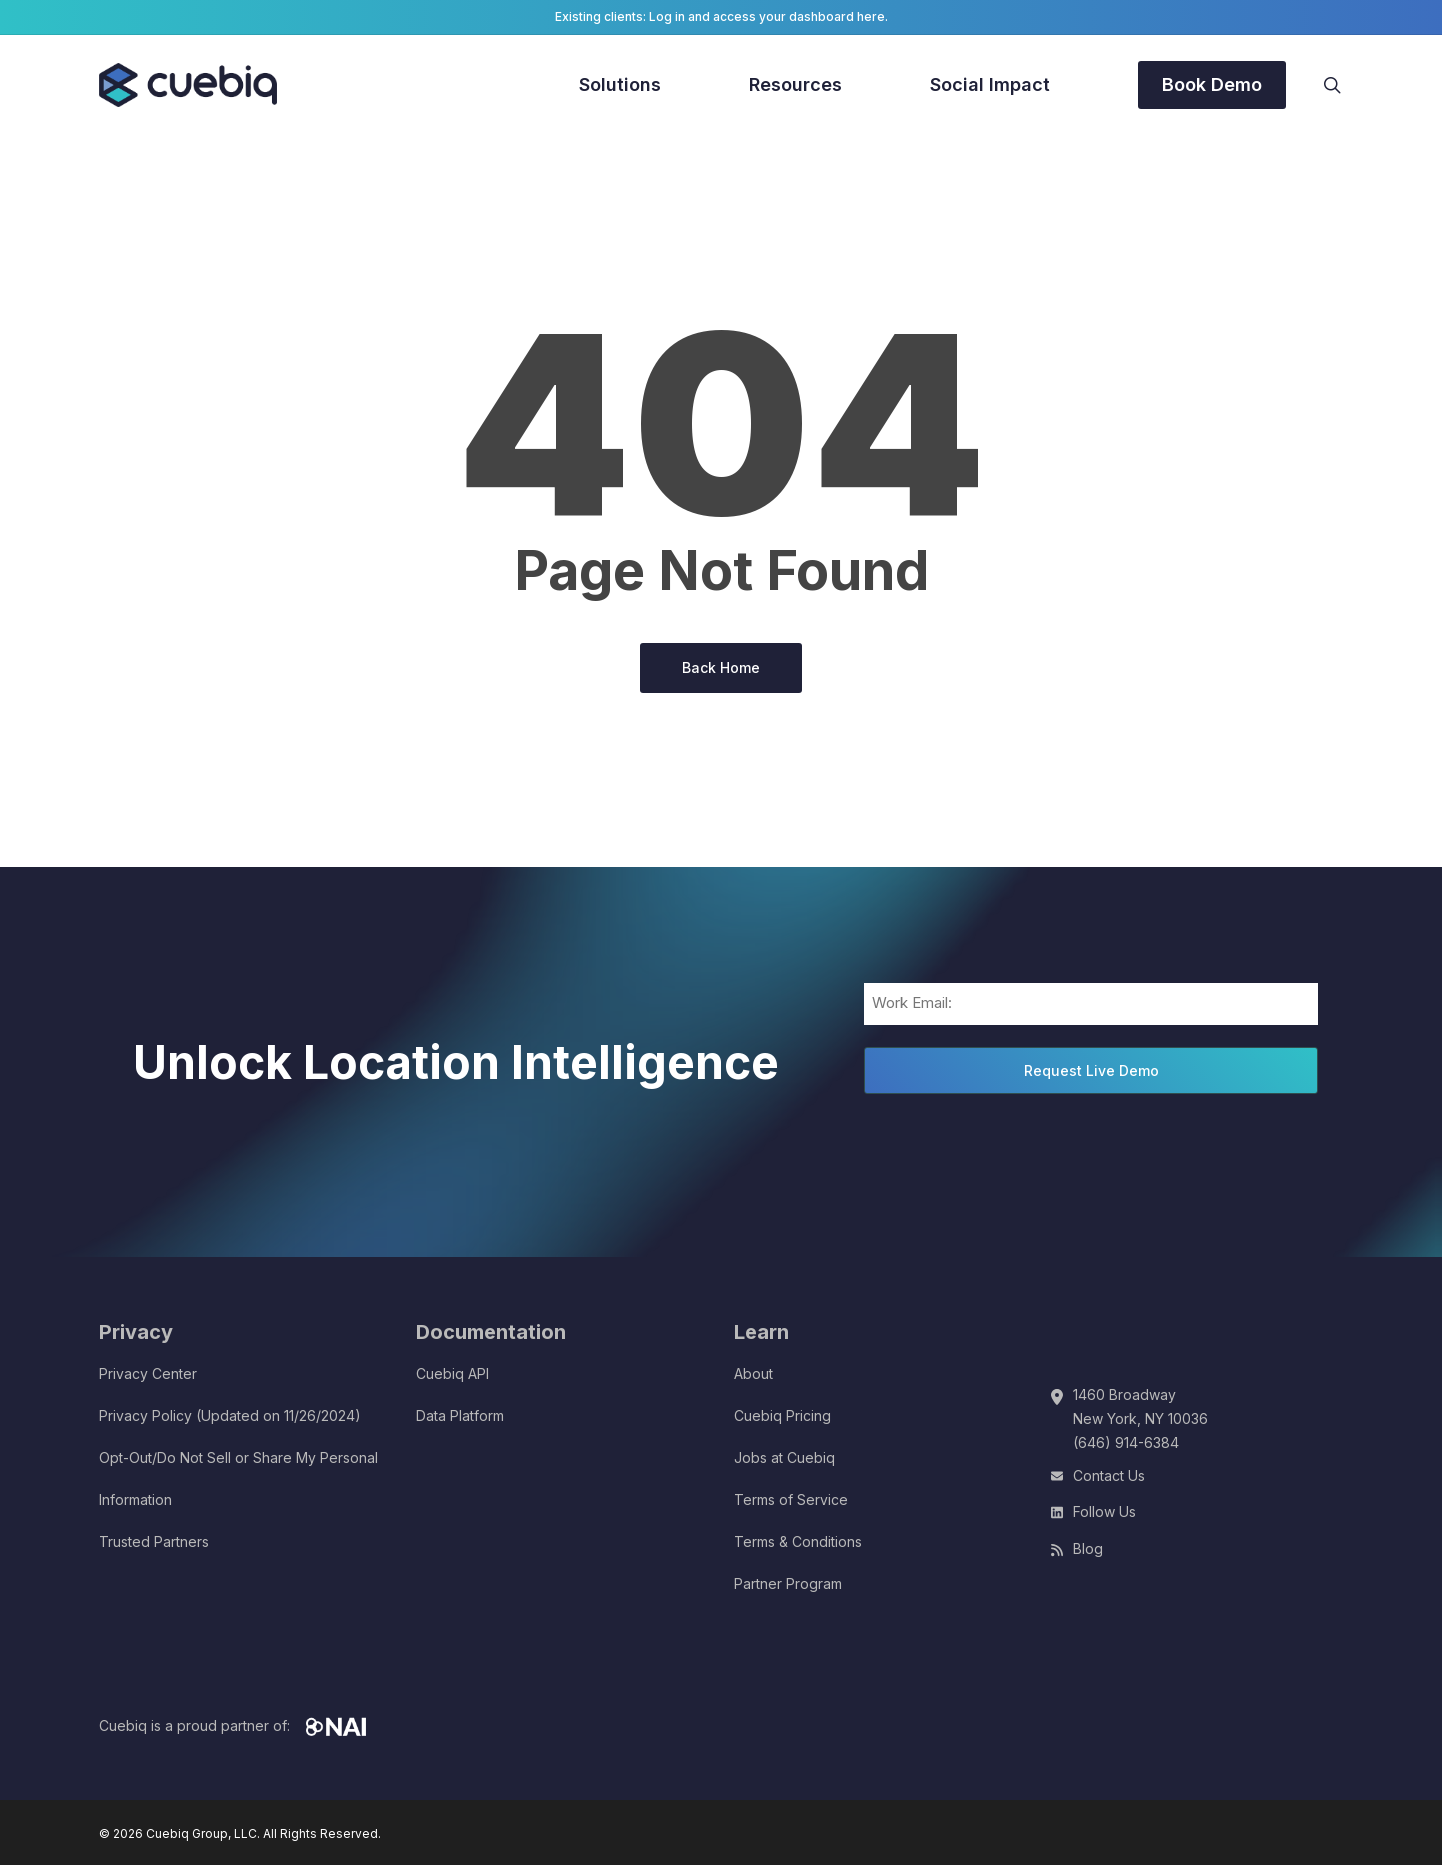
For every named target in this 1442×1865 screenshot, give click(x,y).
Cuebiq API (452, 1373)
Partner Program (788, 1583)
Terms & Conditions (798, 1541)
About (753, 1373)
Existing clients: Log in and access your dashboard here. (721, 16)
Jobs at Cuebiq (784, 1457)
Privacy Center (148, 1373)
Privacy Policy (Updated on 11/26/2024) (230, 1415)
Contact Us (1109, 1475)
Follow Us (1104, 1511)
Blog (1088, 1548)
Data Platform (460, 1415)
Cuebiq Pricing (782, 1415)
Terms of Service (791, 1499)
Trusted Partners (154, 1541)
